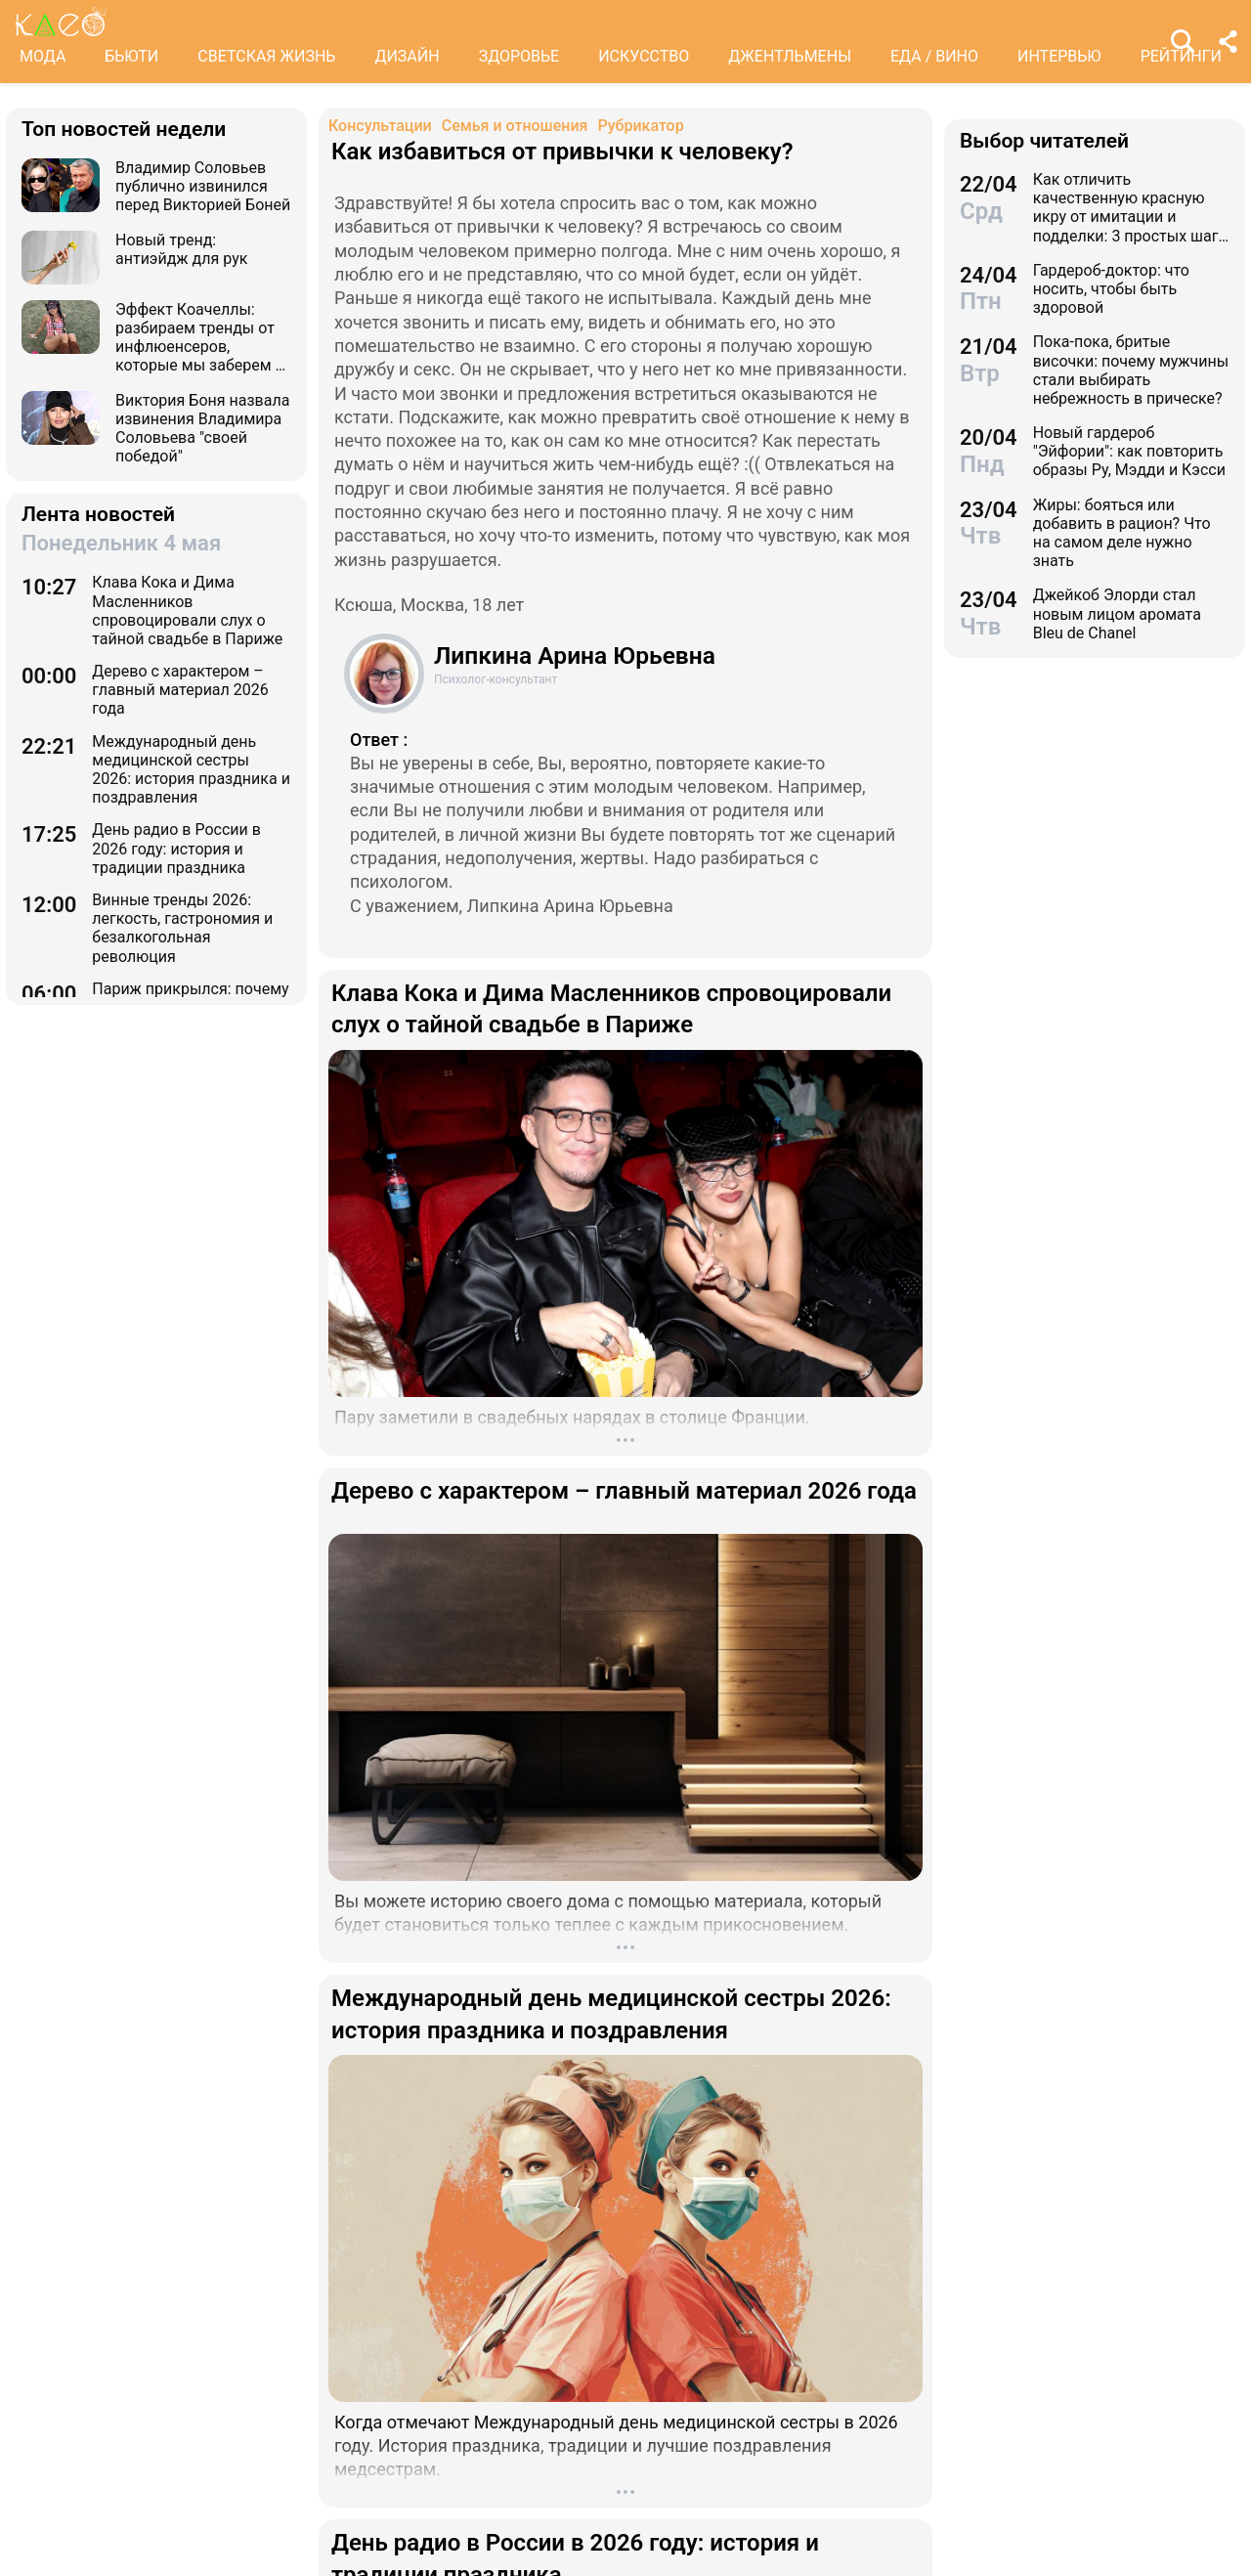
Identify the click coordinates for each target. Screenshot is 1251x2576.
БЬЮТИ (131, 56)
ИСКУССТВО (643, 56)
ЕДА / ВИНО (934, 56)
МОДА (42, 56)
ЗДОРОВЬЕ (519, 56)
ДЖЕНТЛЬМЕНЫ (789, 56)
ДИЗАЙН (406, 56)
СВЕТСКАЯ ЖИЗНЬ (266, 56)
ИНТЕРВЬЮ (1059, 56)
